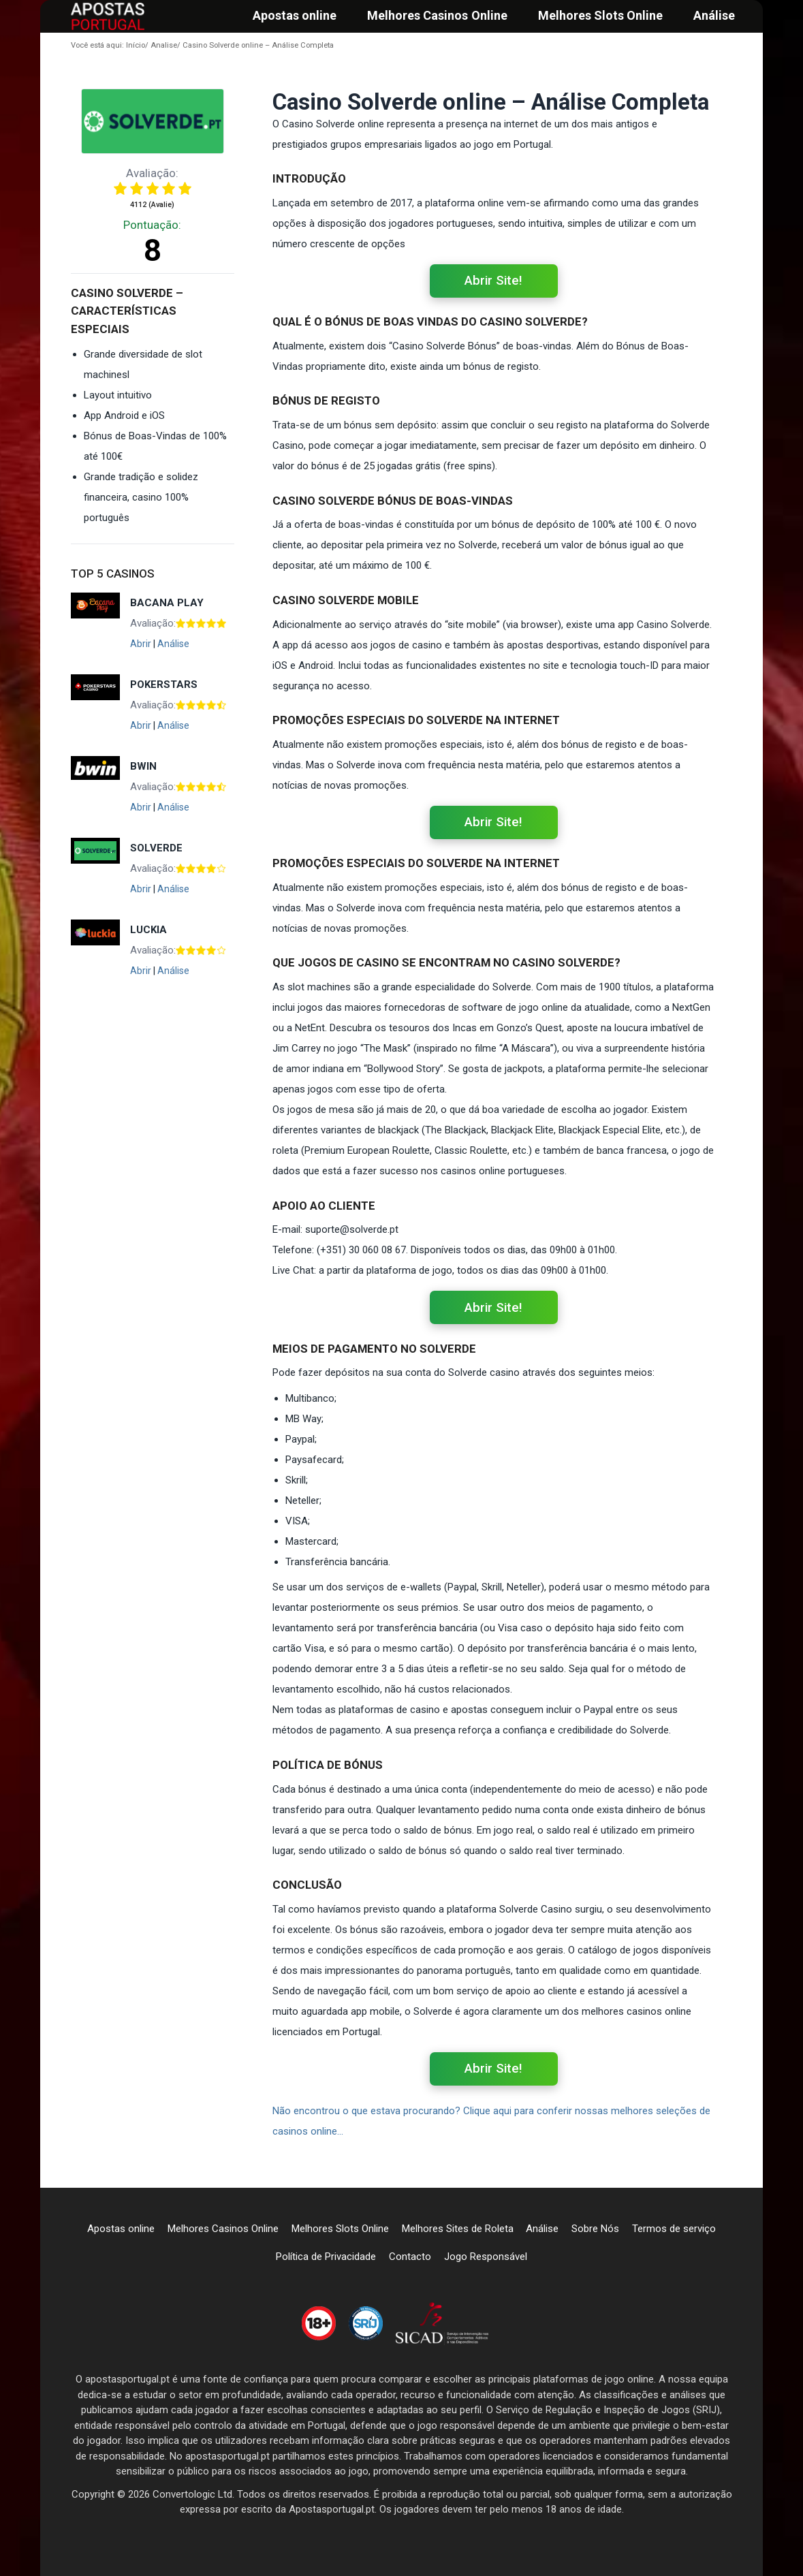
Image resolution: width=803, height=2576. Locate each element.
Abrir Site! (493, 280)
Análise (173, 643)
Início (108, 45)
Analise (161, 45)
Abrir (140, 643)
